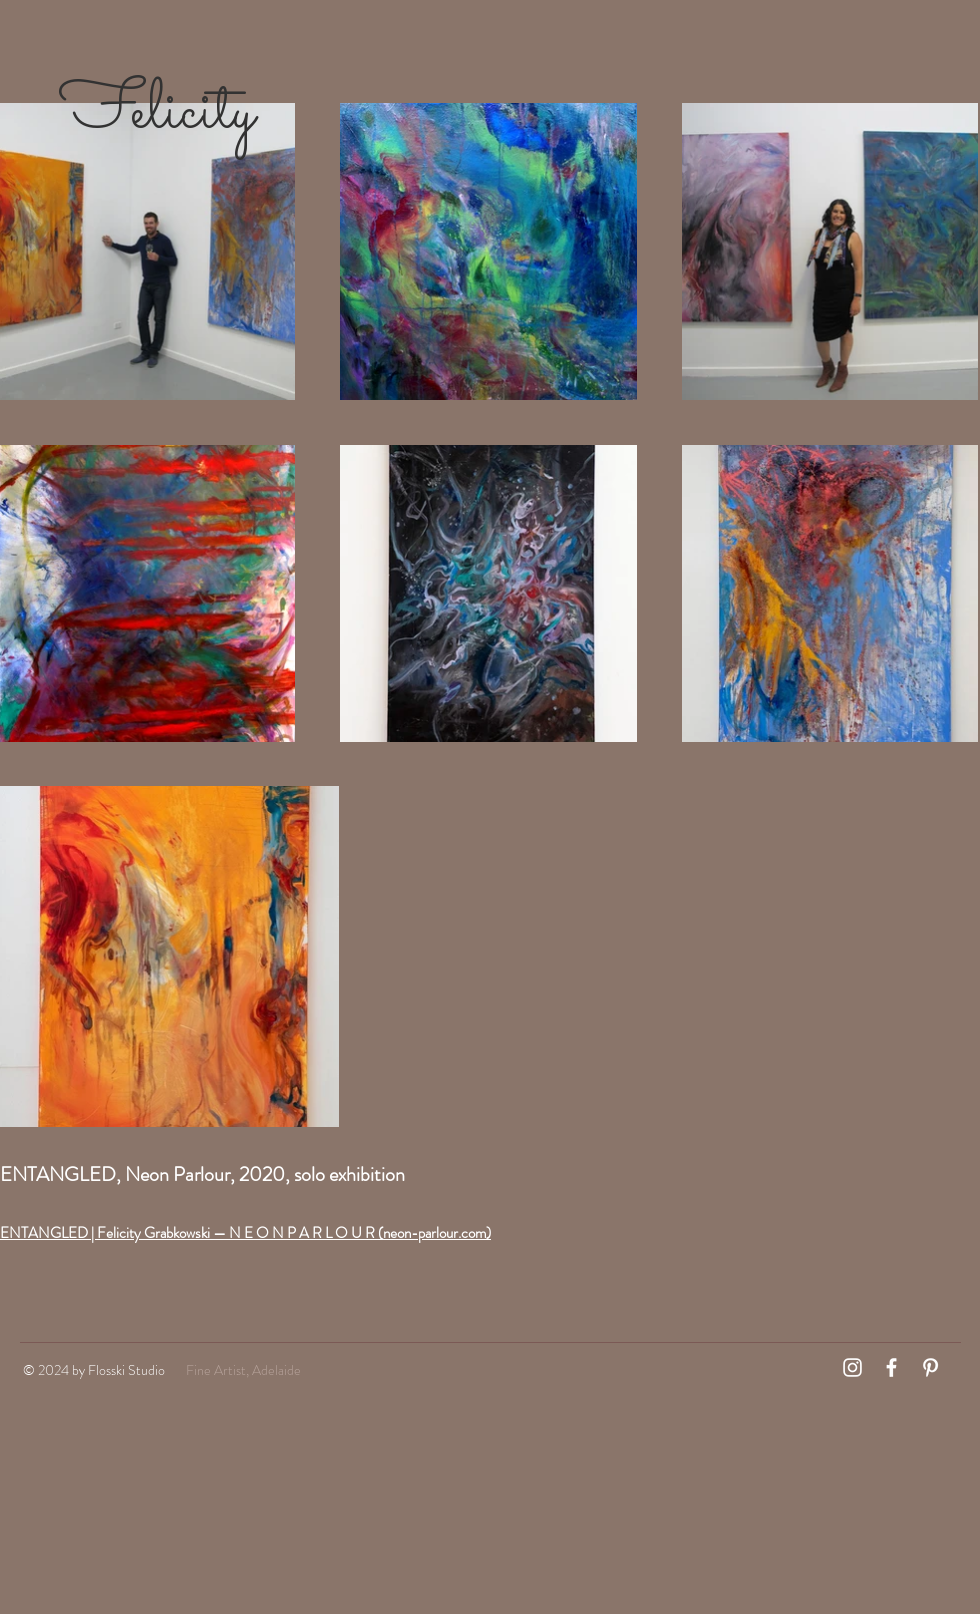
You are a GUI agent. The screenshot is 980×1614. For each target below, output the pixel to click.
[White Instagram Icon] (852, 1367)
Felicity (165, 113)
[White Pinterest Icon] (930, 1367)
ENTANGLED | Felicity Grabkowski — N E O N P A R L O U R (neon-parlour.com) (245, 1233)
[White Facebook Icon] (891, 1367)
